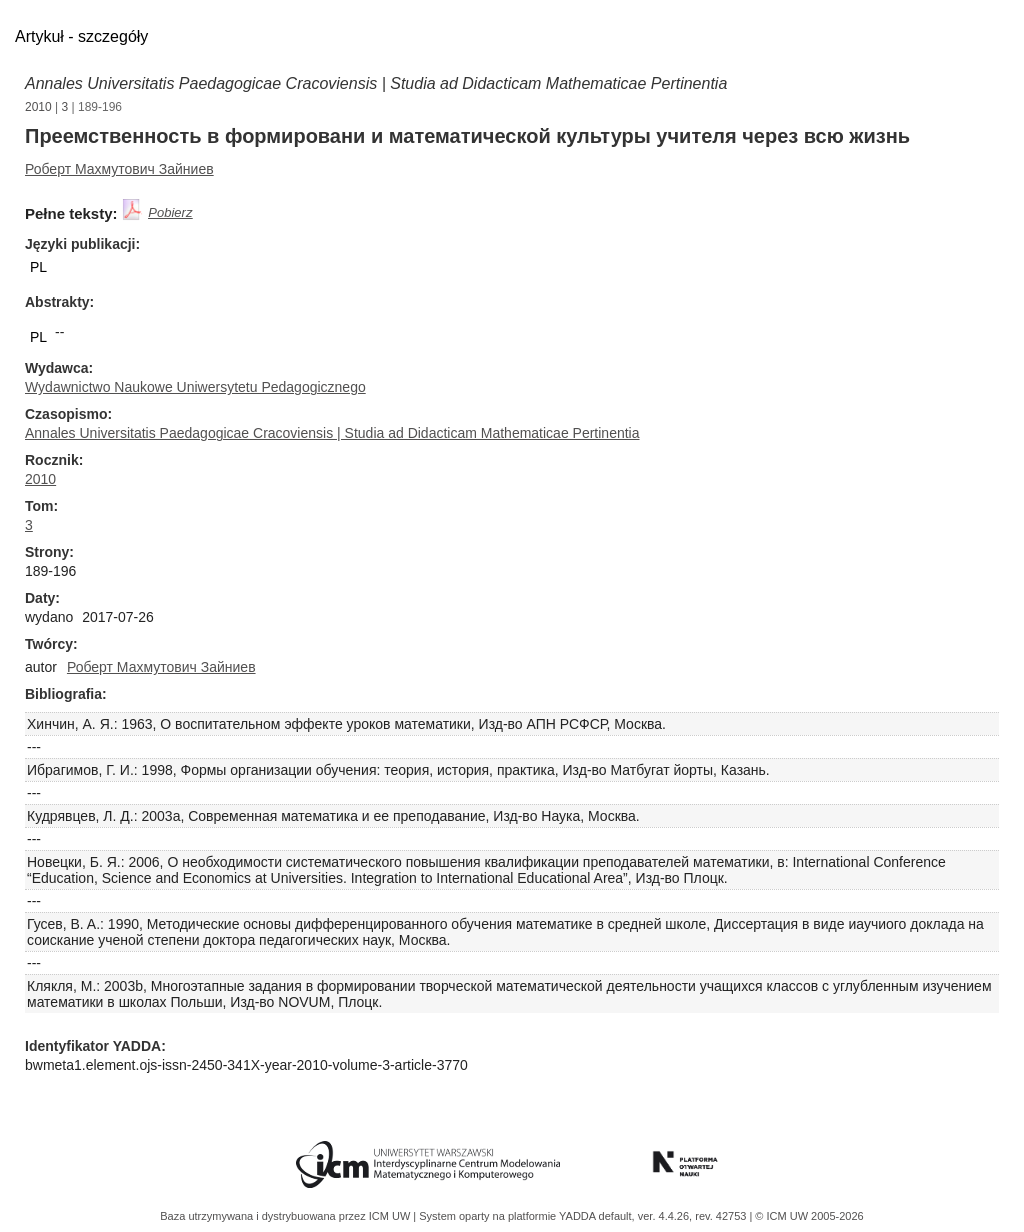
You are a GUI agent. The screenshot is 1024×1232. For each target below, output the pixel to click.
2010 (38, 107)
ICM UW (391, 1216)
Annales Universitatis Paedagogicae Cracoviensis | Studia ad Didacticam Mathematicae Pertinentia (376, 83)
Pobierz (170, 212)
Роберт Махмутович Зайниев (119, 169)
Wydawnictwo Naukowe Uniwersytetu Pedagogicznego (195, 387)
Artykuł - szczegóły (81, 36)
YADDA (579, 1216)
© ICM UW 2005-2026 (809, 1216)
